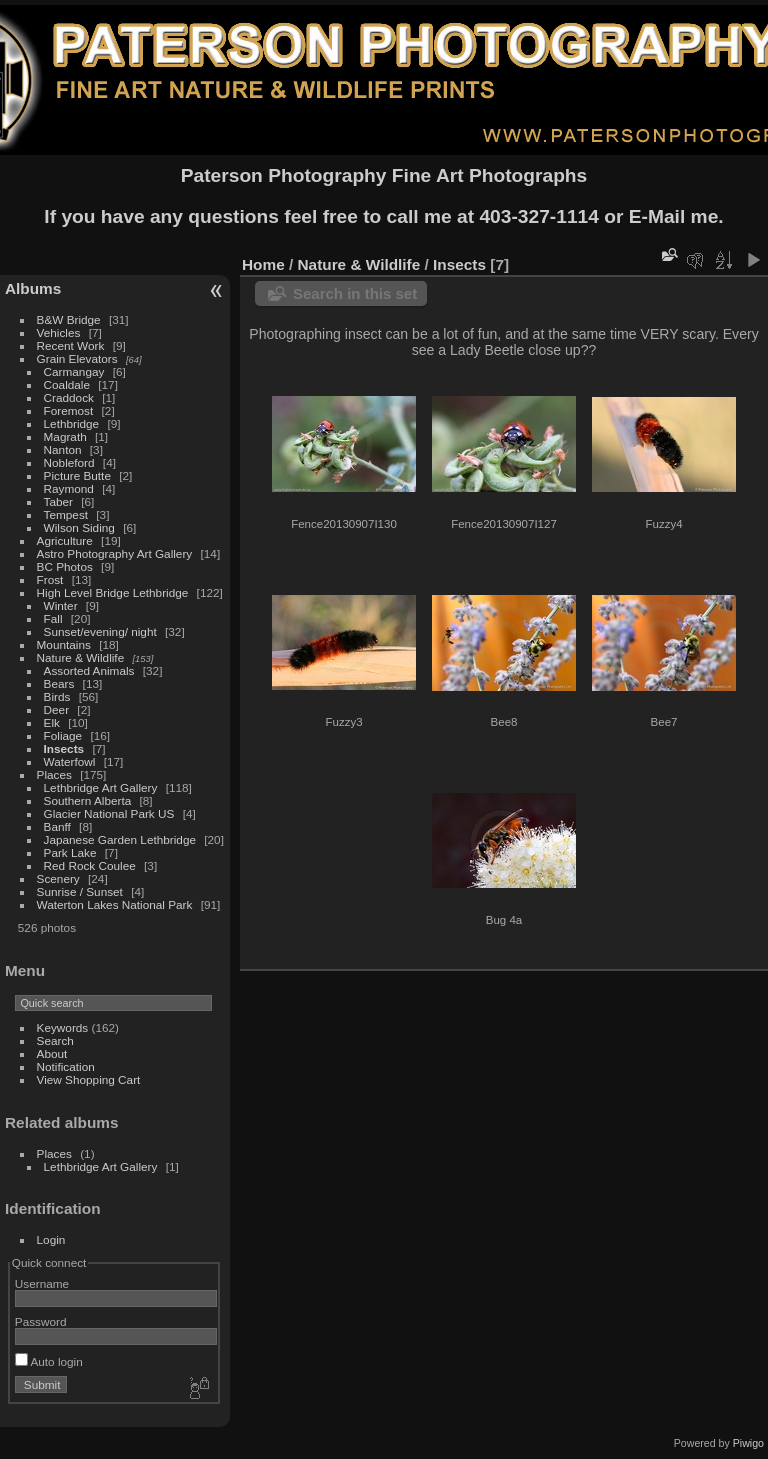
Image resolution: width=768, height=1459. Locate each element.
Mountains (64, 644)
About (52, 1053)
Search (55, 1040)
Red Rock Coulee (90, 865)
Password (41, 1321)
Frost (50, 579)
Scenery (58, 878)
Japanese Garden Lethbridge (120, 839)
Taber (58, 501)
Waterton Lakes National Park (115, 904)
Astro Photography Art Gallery (115, 553)
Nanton (63, 449)
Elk (52, 722)
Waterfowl (70, 761)
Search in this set (355, 293)
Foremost (69, 410)
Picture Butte (77, 475)
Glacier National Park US (109, 813)
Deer (57, 709)
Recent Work (71, 345)
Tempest (66, 514)
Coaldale (67, 384)
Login (51, 1239)
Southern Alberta (88, 800)
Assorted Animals (89, 670)
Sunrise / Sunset (80, 891)
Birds (57, 696)
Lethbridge (72, 423)
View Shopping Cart (89, 1079)
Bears (59, 683)
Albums (33, 288)
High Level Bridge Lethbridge (113, 592)
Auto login (49, 1361)
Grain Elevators (79, 358)
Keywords (63, 1027)
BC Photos (65, 566)
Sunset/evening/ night (100, 631)
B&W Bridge (69, 319)
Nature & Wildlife (81, 657)
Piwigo (748, 1443)
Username (42, 1283)
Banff (57, 826)
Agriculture (65, 540)
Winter (61, 605)
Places (54, 774)
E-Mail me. (676, 216)
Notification (66, 1066)
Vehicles (59, 332)
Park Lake (70, 852)
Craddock (69, 397)
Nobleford (69, 462)
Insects (64, 748)
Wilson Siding (79, 527)
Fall (53, 618)
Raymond (69, 488)
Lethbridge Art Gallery (101, 787)
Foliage (63, 735)
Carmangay (74, 371)
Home (263, 264)
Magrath (65, 436)
